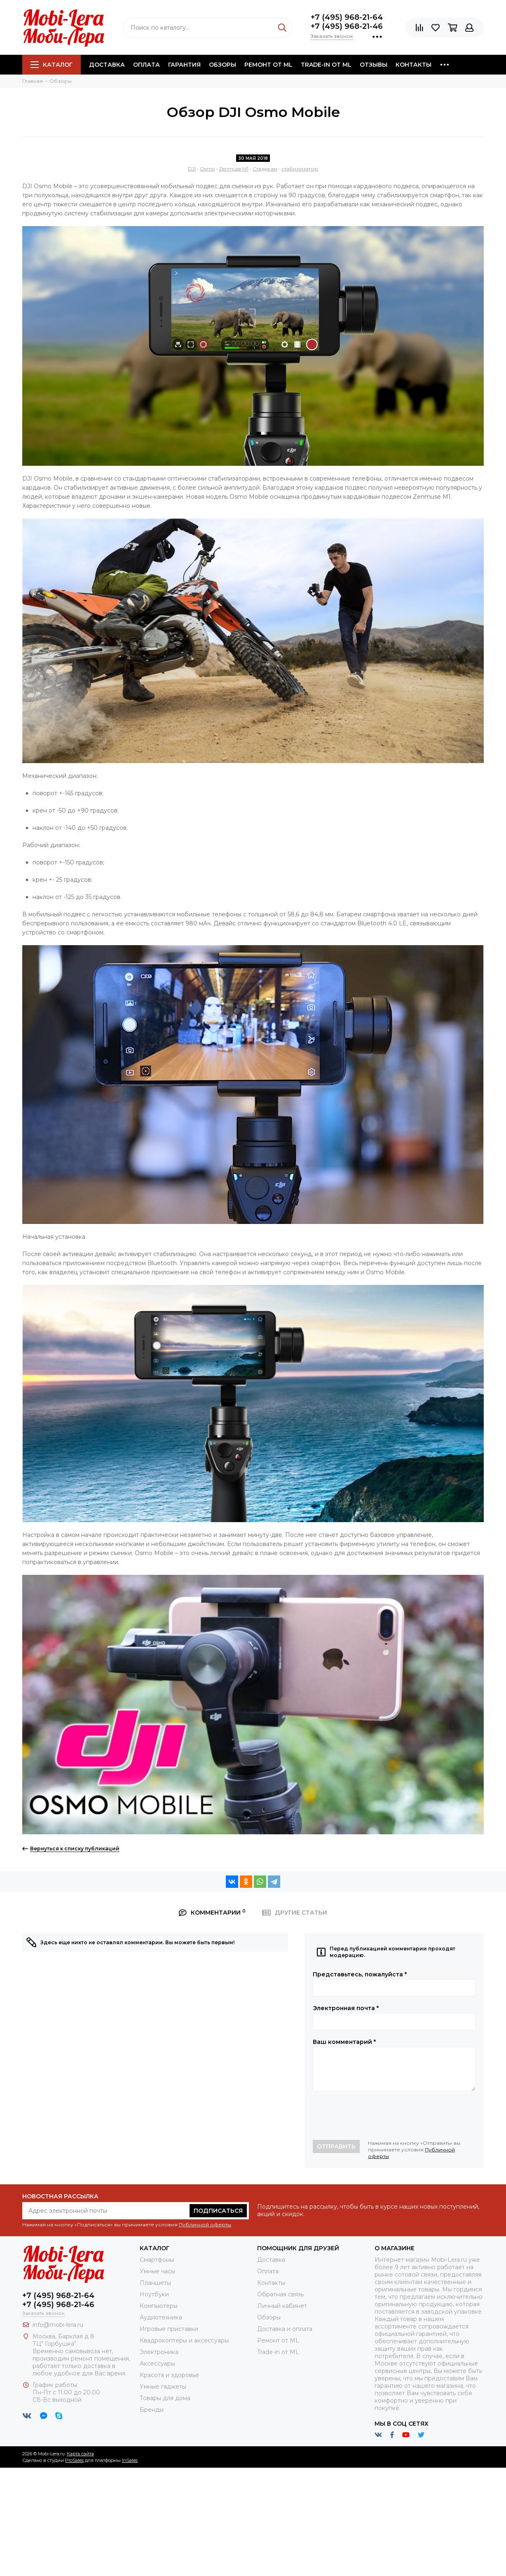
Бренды (152, 2409)
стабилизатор (299, 169)
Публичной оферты (205, 2224)
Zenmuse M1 (233, 169)
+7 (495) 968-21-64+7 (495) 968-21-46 (347, 22)
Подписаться (218, 2210)
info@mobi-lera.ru (58, 2324)
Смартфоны (157, 2259)
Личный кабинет (282, 2306)
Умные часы (157, 2271)
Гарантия (184, 64)
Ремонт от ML (268, 64)
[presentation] (375, 2116)
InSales (130, 2460)
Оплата (146, 64)
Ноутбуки (154, 2294)
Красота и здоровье (169, 2375)
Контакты (413, 64)
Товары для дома (165, 2398)
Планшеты (155, 2282)
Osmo (207, 169)
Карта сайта (80, 2454)
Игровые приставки (169, 2329)
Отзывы (373, 64)
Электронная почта (346, 2008)
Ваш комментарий (344, 2042)
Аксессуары (157, 2363)
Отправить (336, 2146)
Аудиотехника (161, 2317)
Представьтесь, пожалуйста (360, 1974)
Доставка (107, 64)
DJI (192, 169)
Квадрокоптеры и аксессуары (184, 2340)
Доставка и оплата (284, 2329)
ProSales (74, 2460)
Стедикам (265, 169)
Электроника (159, 2352)
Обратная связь (280, 2294)
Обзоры (222, 64)
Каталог (51, 64)
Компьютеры (159, 2306)
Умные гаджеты (163, 2386)
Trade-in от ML (326, 64)
